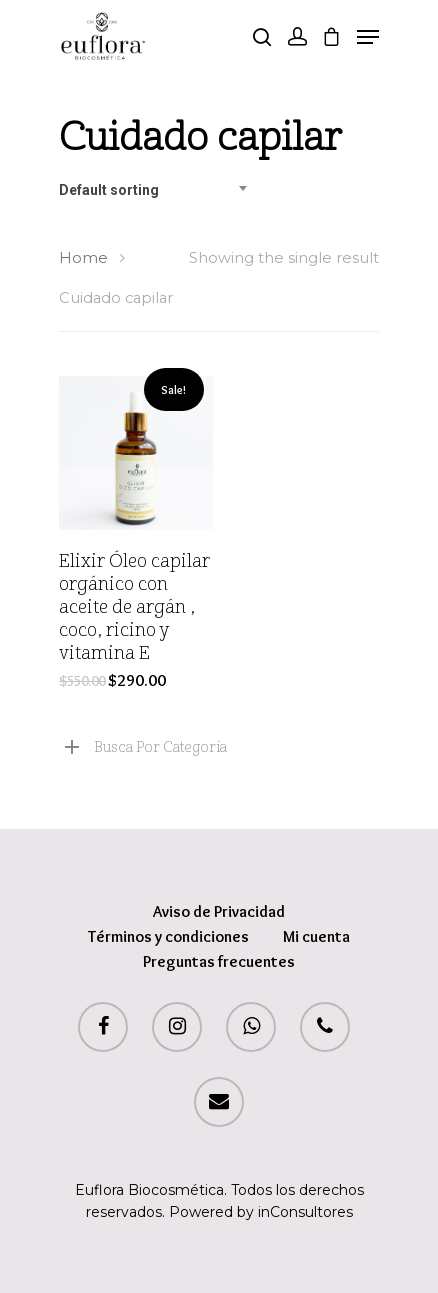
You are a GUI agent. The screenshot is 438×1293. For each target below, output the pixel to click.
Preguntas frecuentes (219, 961)
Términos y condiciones (168, 936)
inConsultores (305, 1212)
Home (83, 258)
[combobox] (159, 190)
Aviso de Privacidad (219, 911)
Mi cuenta (316, 936)
